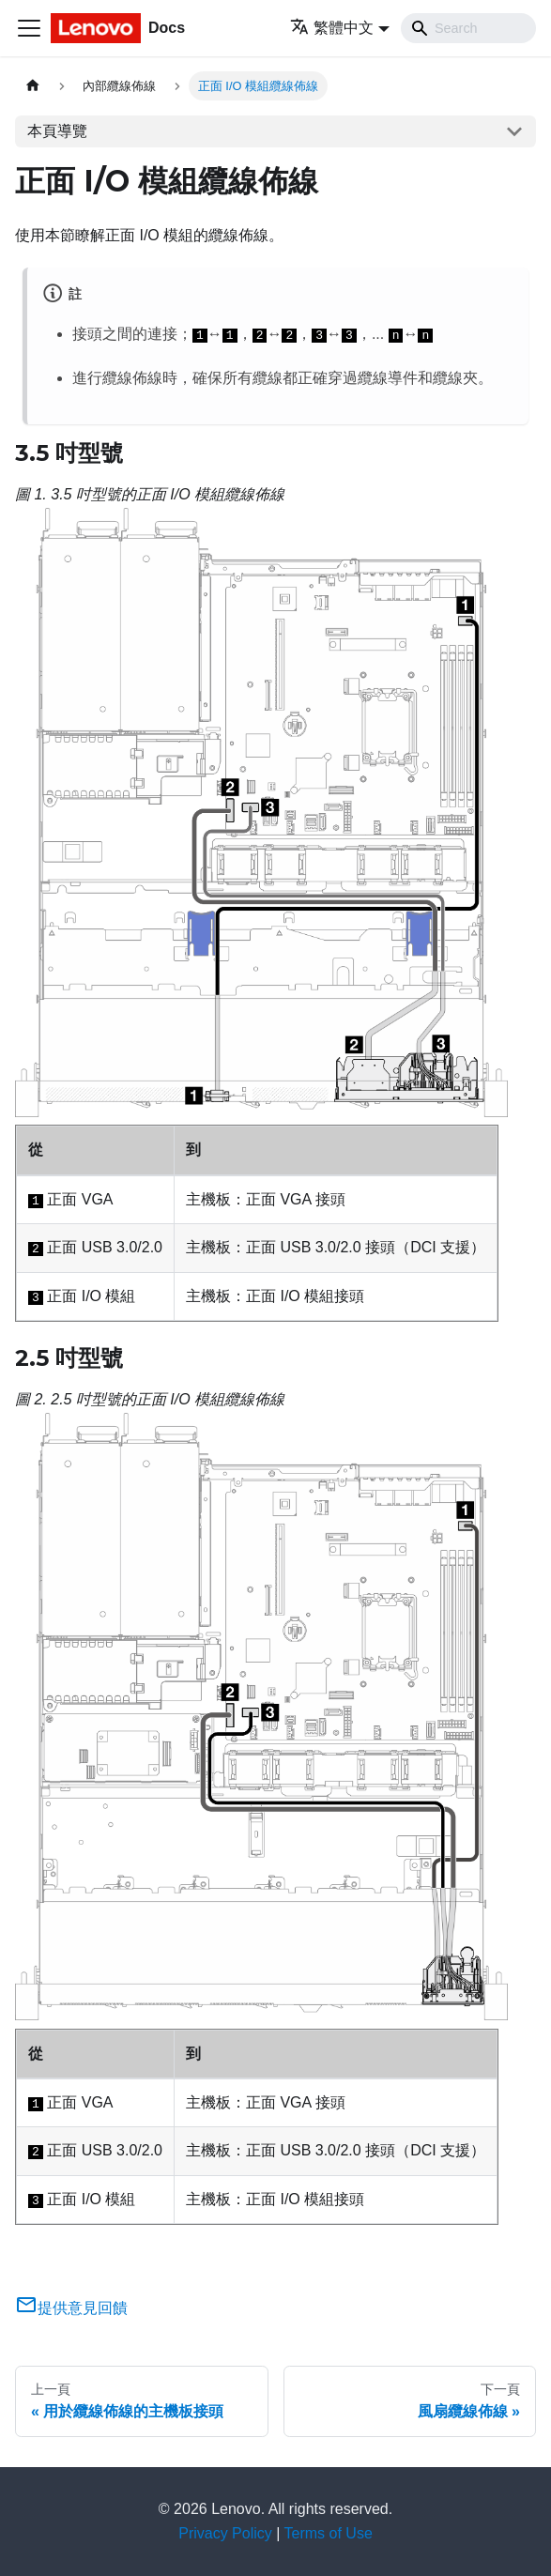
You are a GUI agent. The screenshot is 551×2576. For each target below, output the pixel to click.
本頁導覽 (57, 131)
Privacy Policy (225, 2533)
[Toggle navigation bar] (29, 28)
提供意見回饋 (71, 2308)
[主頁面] (33, 85)
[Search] (468, 28)
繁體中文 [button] (332, 28)
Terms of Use (328, 2533)
